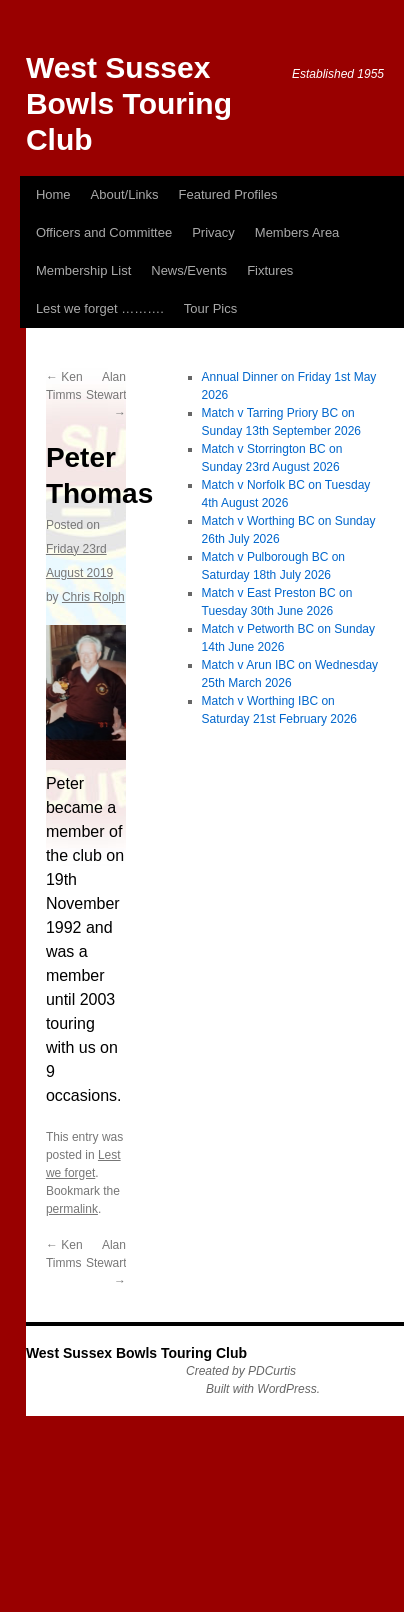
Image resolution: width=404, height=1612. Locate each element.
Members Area (297, 232)
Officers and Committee (104, 232)
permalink (72, 1209)
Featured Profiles (228, 194)
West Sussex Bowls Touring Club (129, 103)
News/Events (189, 270)
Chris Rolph (93, 597)
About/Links (125, 194)
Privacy (213, 232)
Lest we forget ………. (100, 308)
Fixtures (270, 270)
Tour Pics (210, 308)
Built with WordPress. (263, 1389)
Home (53, 194)
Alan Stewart (106, 395)
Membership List (83, 270)
